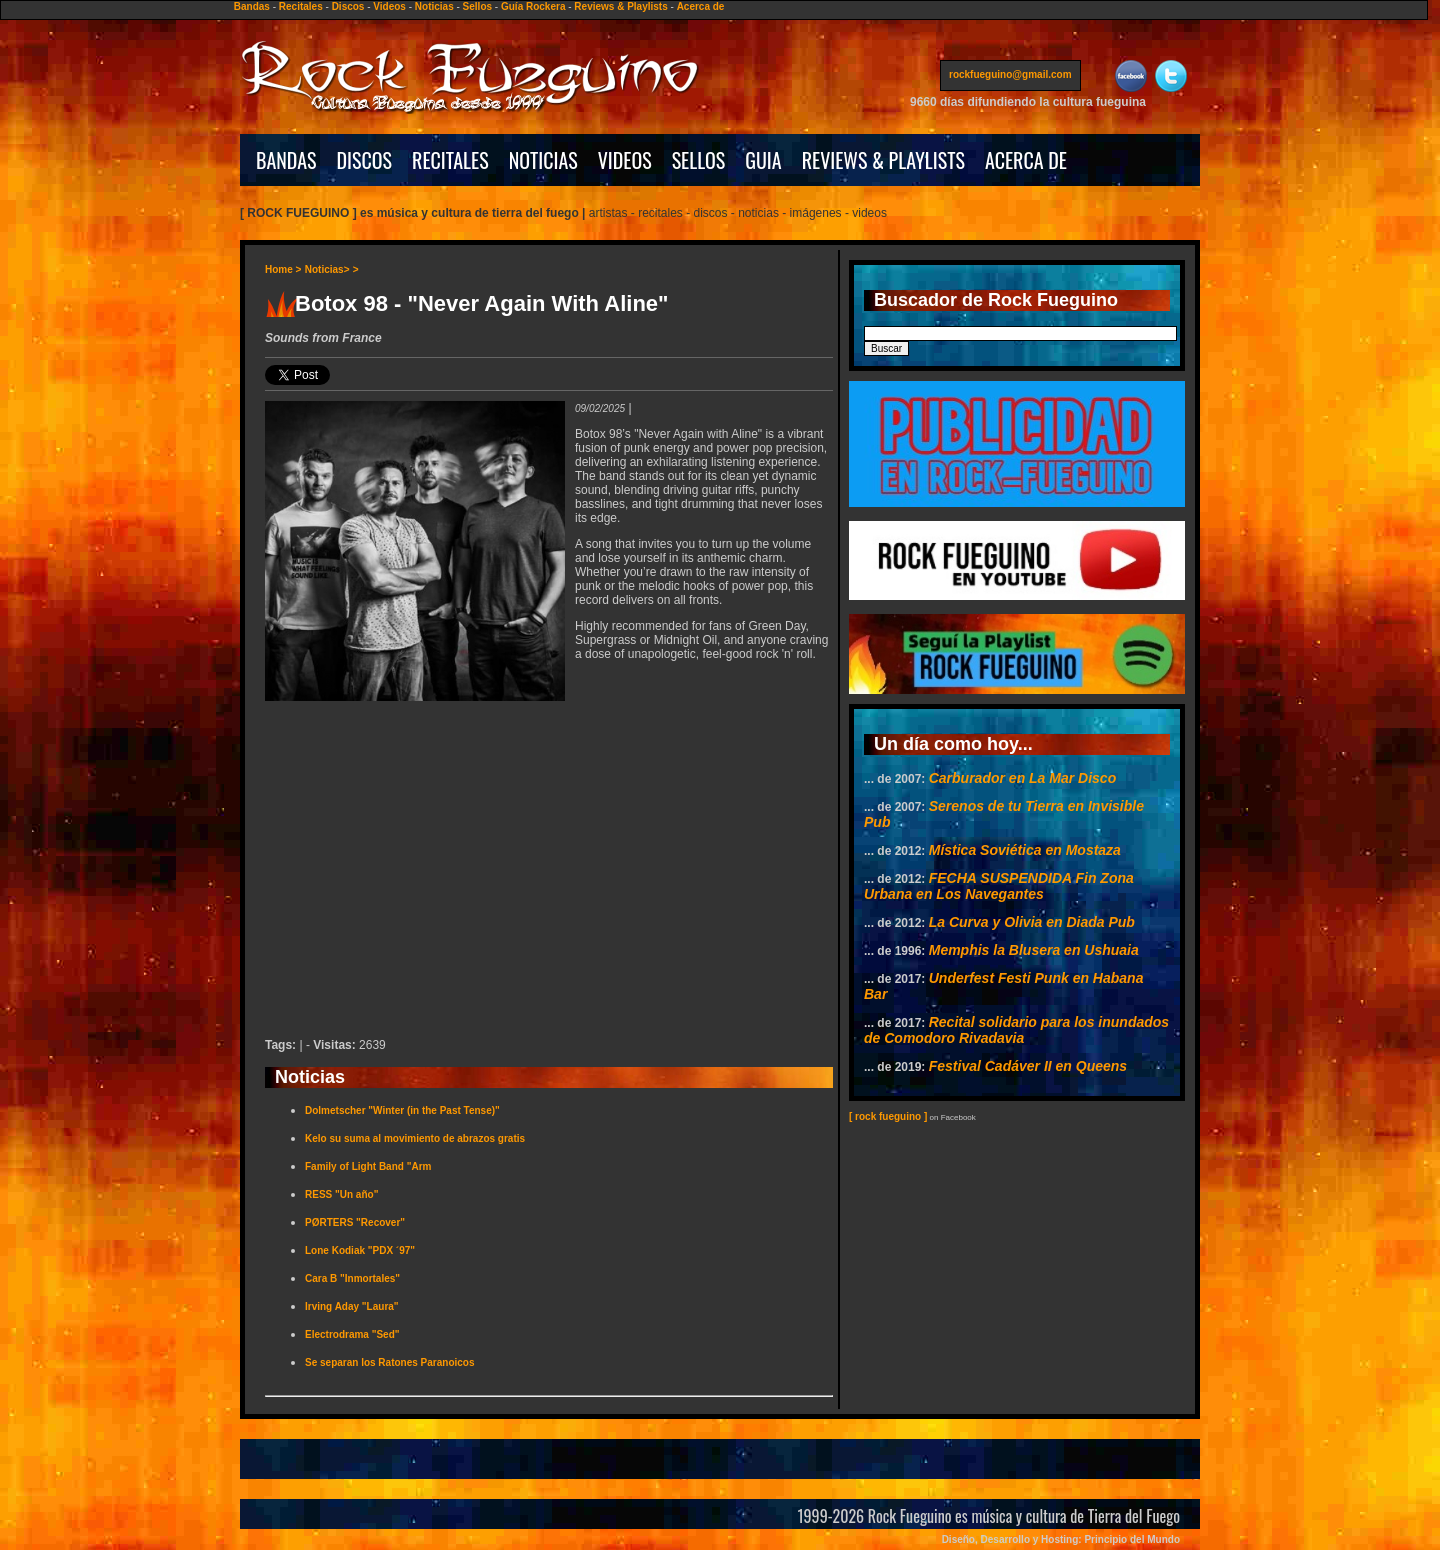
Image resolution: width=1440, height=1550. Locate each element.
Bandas (252, 6)
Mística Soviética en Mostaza (1025, 850)
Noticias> (327, 269)
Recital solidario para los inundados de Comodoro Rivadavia (1016, 1030)
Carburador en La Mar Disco (1023, 778)
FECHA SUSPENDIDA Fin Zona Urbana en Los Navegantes (999, 886)
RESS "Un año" (341, 1194)
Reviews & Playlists (620, 6)
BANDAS (286, 160)
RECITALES (450, 160)
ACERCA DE (1026, 160)
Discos (348, 6)
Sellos (477, 6)
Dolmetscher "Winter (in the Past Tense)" (402, 1110)
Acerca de (701, 6)
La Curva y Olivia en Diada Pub (1032, 922)
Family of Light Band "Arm (368, 1166)
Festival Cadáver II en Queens (1028, 1066)
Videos (389, 6)
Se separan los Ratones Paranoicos (390, 1362)
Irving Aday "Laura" (352, 1306)
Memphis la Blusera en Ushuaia (1034, 950)
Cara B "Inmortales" (352, 1278)
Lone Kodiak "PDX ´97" (360, 1250)
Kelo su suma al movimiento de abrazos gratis (415, 1138)
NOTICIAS (543, 160)
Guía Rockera (533, 6)
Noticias (434, 6)
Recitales (301, 6)
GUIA (763, 160)
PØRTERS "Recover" (355, 1222)
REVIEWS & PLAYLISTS (883, 160)
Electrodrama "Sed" (352, 1334)
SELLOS (699, 160)
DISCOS (365, 160)
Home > (283, 269)
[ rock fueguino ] (888, 1116)
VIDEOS (625, 160)
